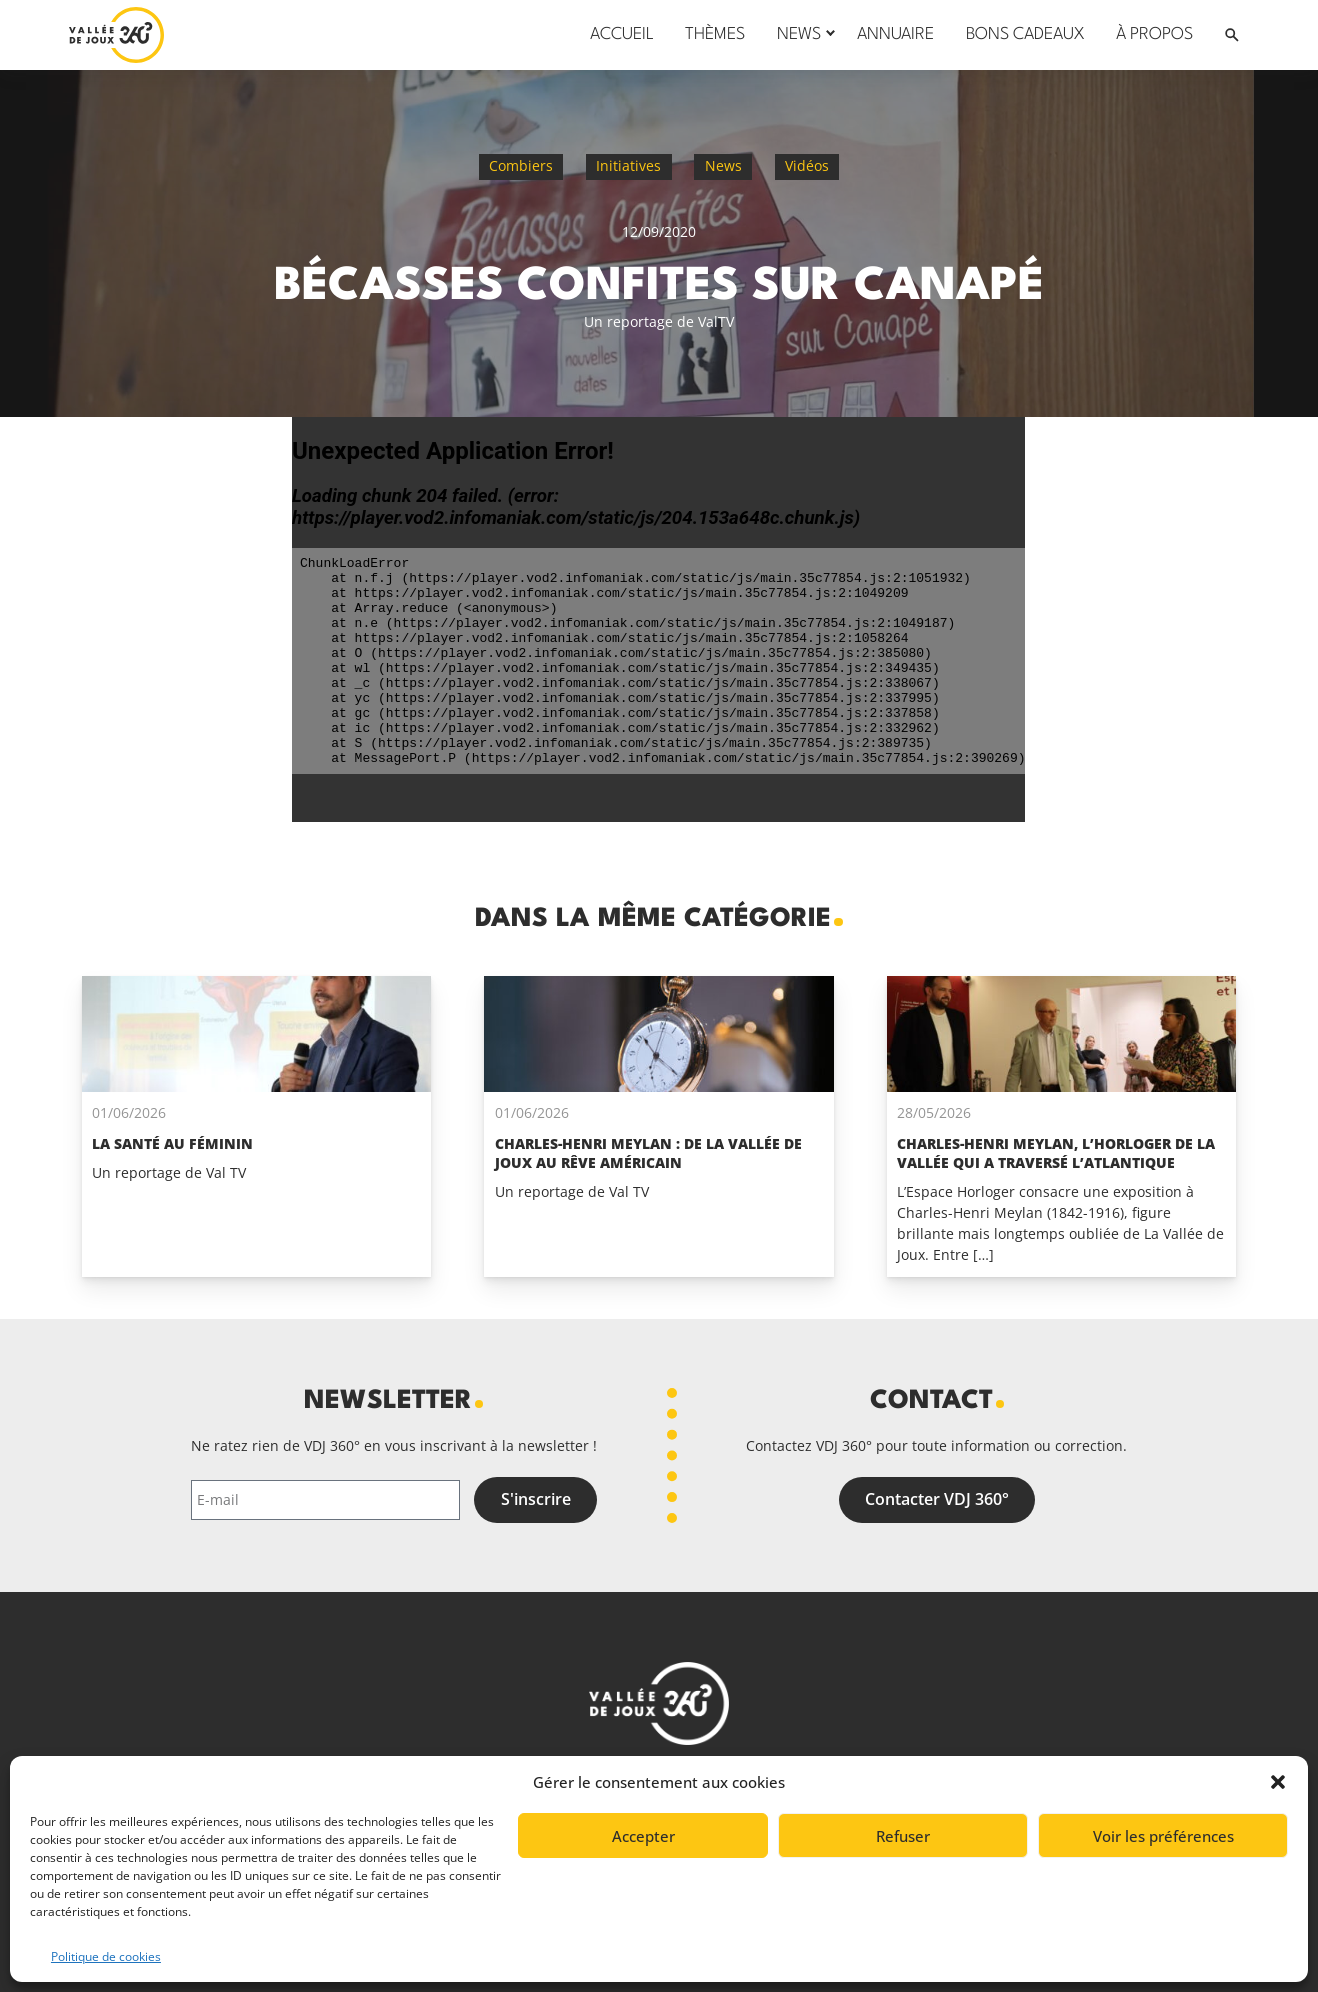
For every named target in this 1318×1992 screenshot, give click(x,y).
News (723, 165)
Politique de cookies (106, 1956)
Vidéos (807, 165)
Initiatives (628, 165)
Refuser (903, 1836)
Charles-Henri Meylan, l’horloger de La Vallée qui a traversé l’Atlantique (1056, 1153)
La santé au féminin (172, 1143)
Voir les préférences (1163, 1836)
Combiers (521, 165)
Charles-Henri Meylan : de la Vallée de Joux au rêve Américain (648, 1153)
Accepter (643, 1836)
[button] (1278, 1782)
